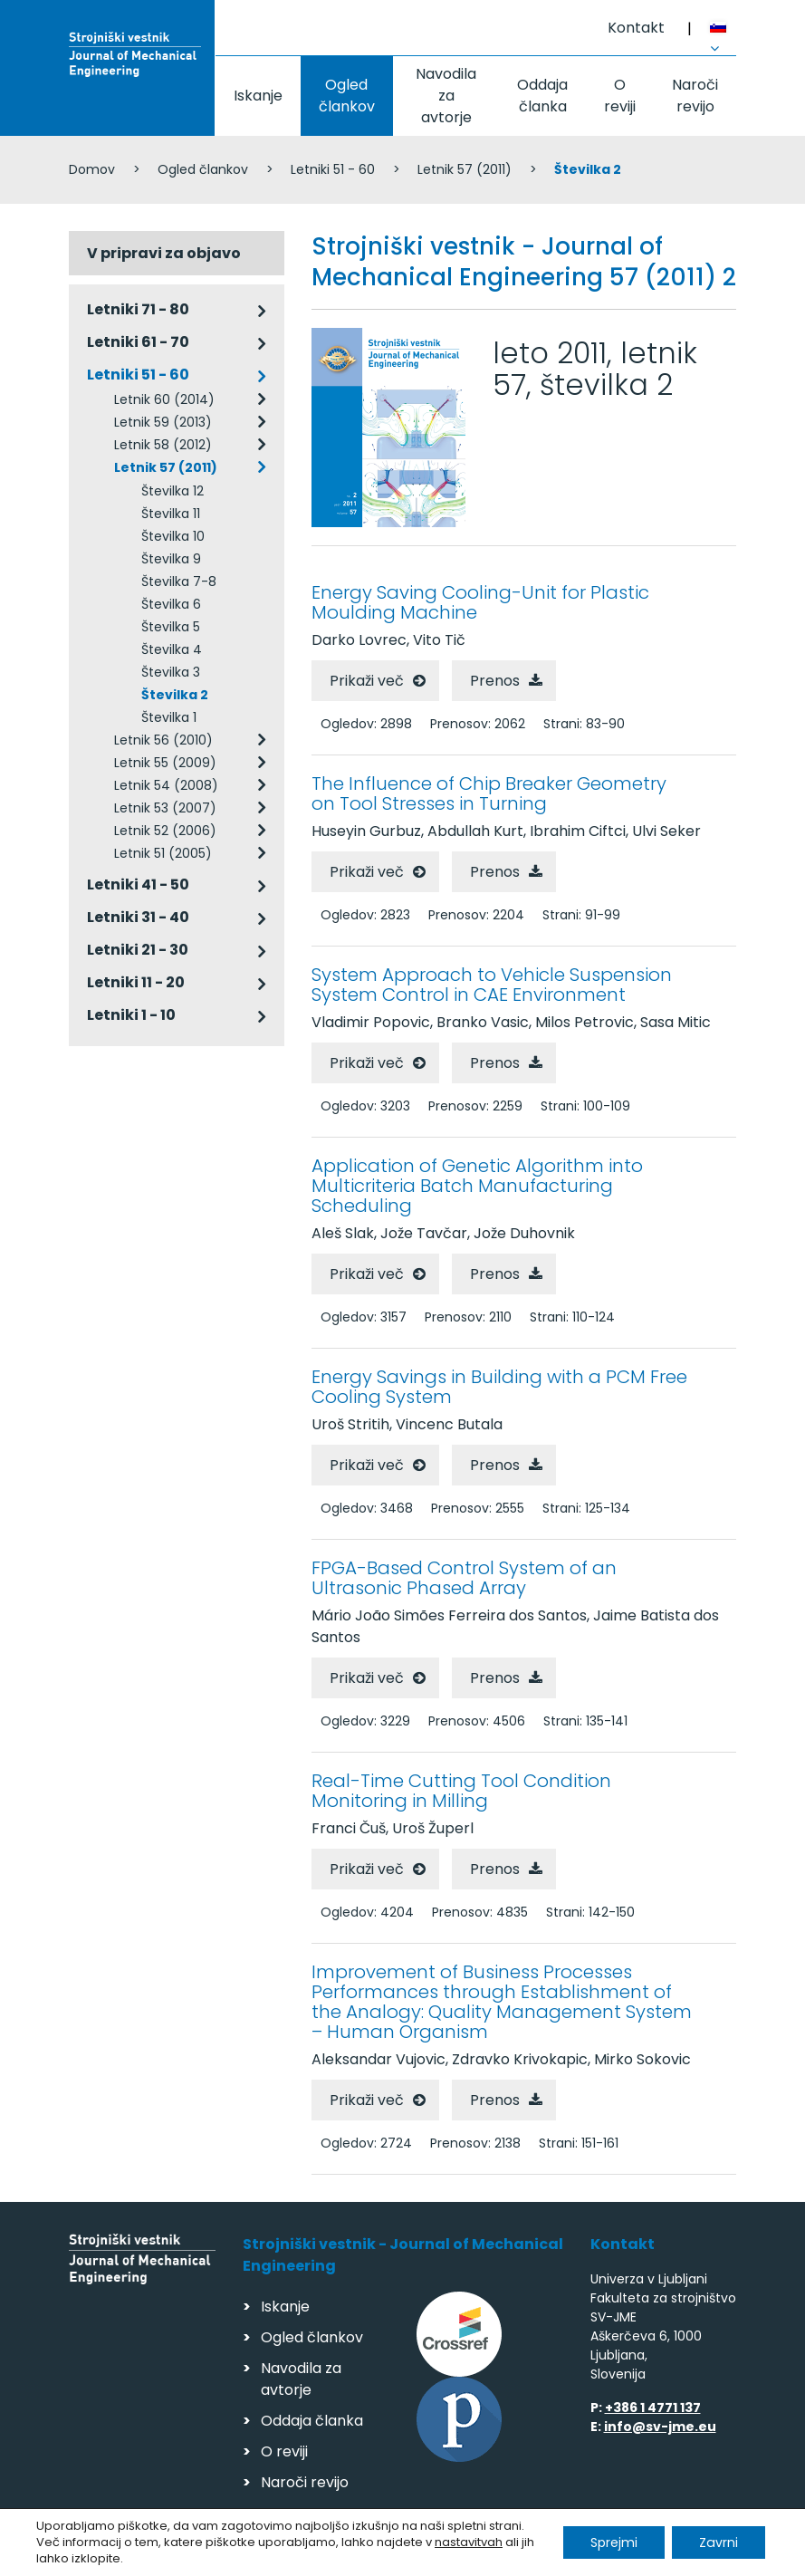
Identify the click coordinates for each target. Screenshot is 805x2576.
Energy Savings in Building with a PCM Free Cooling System (499, 1386)
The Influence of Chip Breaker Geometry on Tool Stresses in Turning (488, 793)
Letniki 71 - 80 (138, 309)
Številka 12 (172, 491)
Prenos (495, 680)
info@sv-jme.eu (660, 2426)
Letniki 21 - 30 (137, 949)
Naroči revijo (695, 95)
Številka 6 (171, 604)
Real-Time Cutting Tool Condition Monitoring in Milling (461, 1790)
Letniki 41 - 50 (138, 884)
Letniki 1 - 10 (131, 1014)
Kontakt (636, 27)
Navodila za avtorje (446, 95)
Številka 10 (173, 536)
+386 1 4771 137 (653, 2407)
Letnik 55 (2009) (165, 763)
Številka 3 (170, 672)
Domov (92, 169)
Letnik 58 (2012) (163, 445)
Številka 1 (168, 717)
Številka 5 (170, 627)
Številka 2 (174, 695)
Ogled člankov (347, 95)
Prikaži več (367, 680)
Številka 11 (170, 514)
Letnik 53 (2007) (165, 808)
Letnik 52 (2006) (165, 831)
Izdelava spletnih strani (612, 2556)
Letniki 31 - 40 (138, 917)
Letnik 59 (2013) (163, 422)
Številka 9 (171, 559)
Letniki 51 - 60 (333, 169)
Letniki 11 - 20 (136, 982)
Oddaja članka (542, 95)
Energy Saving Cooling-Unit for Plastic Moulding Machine (480, 602)
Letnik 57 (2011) (464, 169)
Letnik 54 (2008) (166, 785)
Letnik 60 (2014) (164, 399)
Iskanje (258, 95)
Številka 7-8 (178, 581)
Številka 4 (171, 649)
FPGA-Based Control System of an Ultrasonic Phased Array (464, 1577)
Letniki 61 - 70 (138, 342)
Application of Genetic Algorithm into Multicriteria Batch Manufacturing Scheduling (477, 1185)
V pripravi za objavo (164, 253)
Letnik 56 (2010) (163, 740)
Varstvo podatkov (302, 2553)
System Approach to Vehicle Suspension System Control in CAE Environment (491, 984)
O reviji (620, 95)
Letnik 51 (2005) (163, 853)
